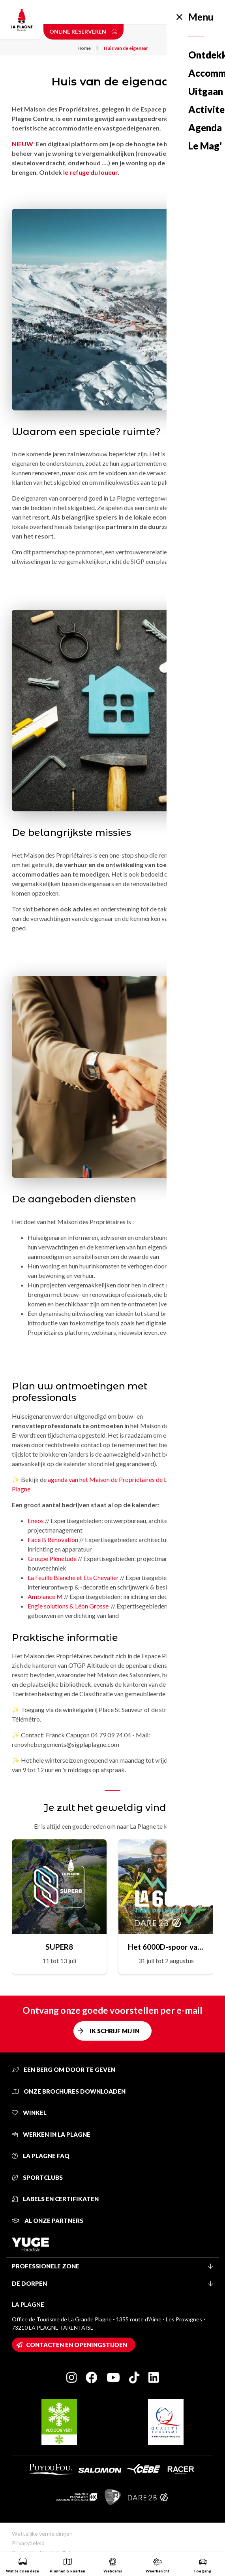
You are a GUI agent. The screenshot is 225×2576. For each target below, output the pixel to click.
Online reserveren (83, 31)
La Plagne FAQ (40, 2155)
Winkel (29, 2112)
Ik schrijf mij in (114, 2030)
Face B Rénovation (53, 1539)
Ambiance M (45, 1596)
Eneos (36, 1520)
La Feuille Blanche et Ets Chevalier (73, 1577)
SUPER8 (59, 1946)
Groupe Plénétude (52, 1558)
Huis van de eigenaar (126, 48)
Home (88, 48)
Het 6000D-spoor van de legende (166, 1946)
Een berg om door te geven (63, 2069)
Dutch (171, 12)
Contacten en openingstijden (76, 2344)
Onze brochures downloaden (69, 2091)
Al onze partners (47, 2220)
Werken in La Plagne (51, 2134)
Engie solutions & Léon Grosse (69, 1606)
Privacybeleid (28, 2543)
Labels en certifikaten (55, 2198)
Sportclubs (37, 2177)
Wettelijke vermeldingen (42, 2533)
